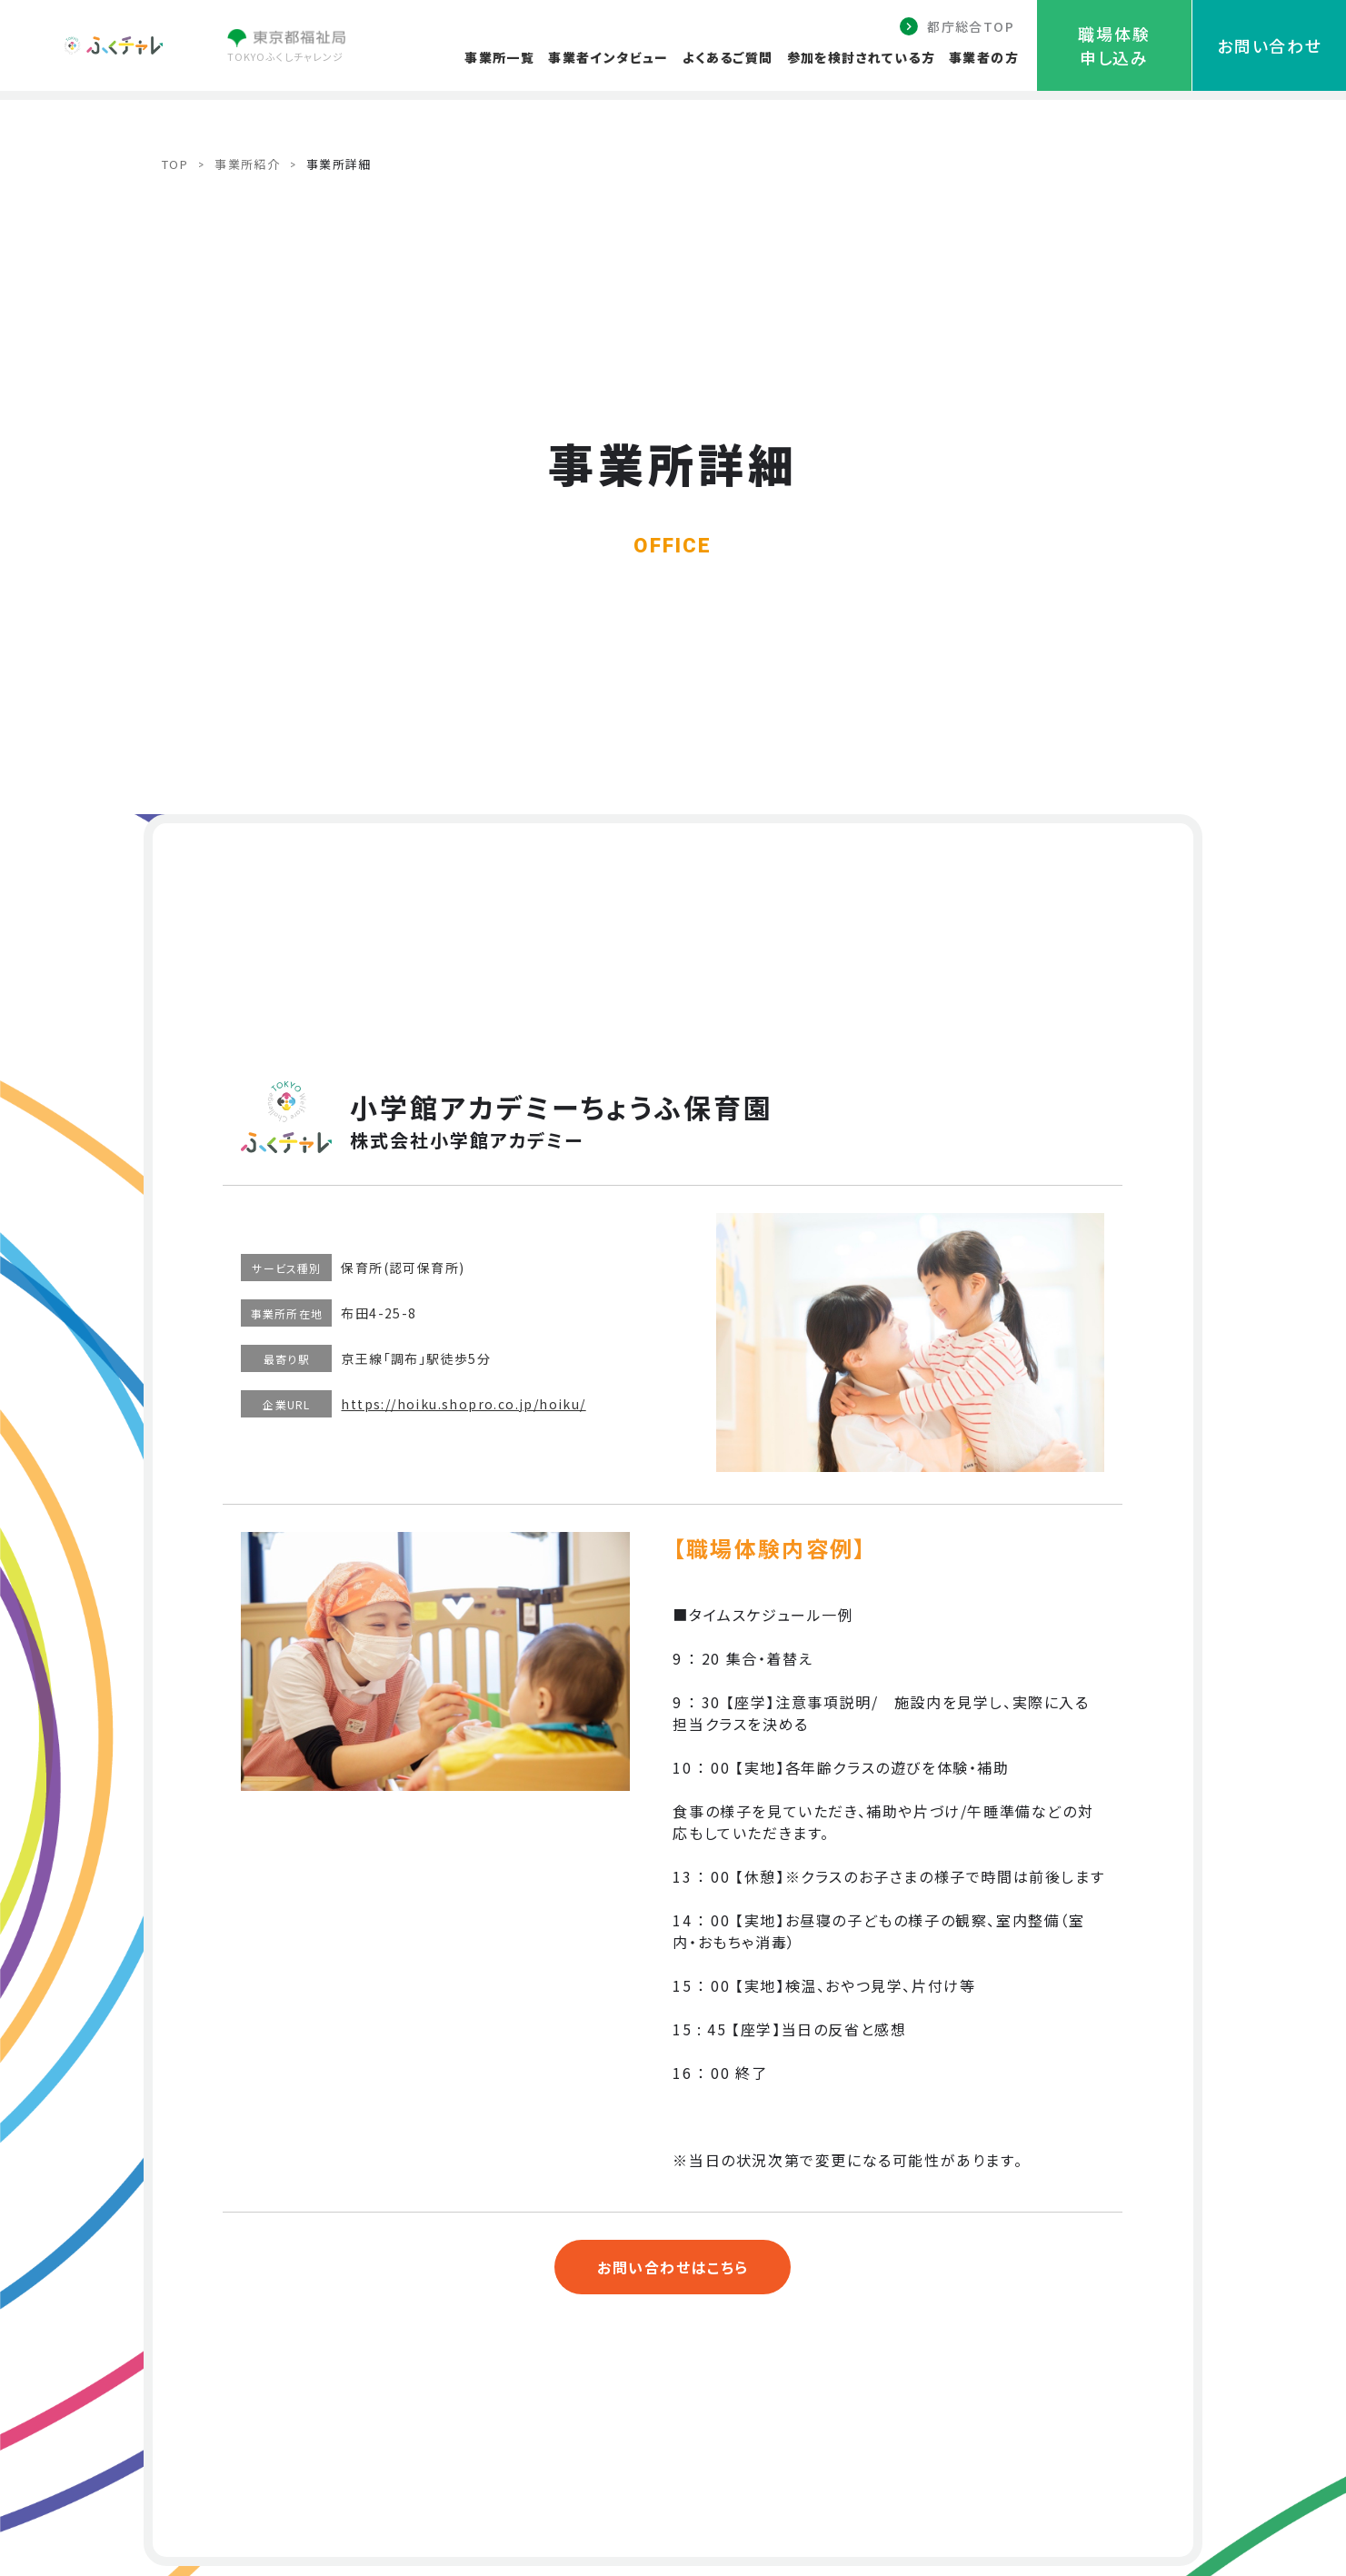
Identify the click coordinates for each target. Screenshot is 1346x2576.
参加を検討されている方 (861, 57)
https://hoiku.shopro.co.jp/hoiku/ (463, 1404)
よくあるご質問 (728, 57)
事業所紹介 (247, 164)
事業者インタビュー (608, 57)
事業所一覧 (499, 57)
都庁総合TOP (970, 26)
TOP (175, 164)
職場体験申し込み (1114, 45)
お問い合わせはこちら (673, 2267)
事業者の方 (984, 57)
